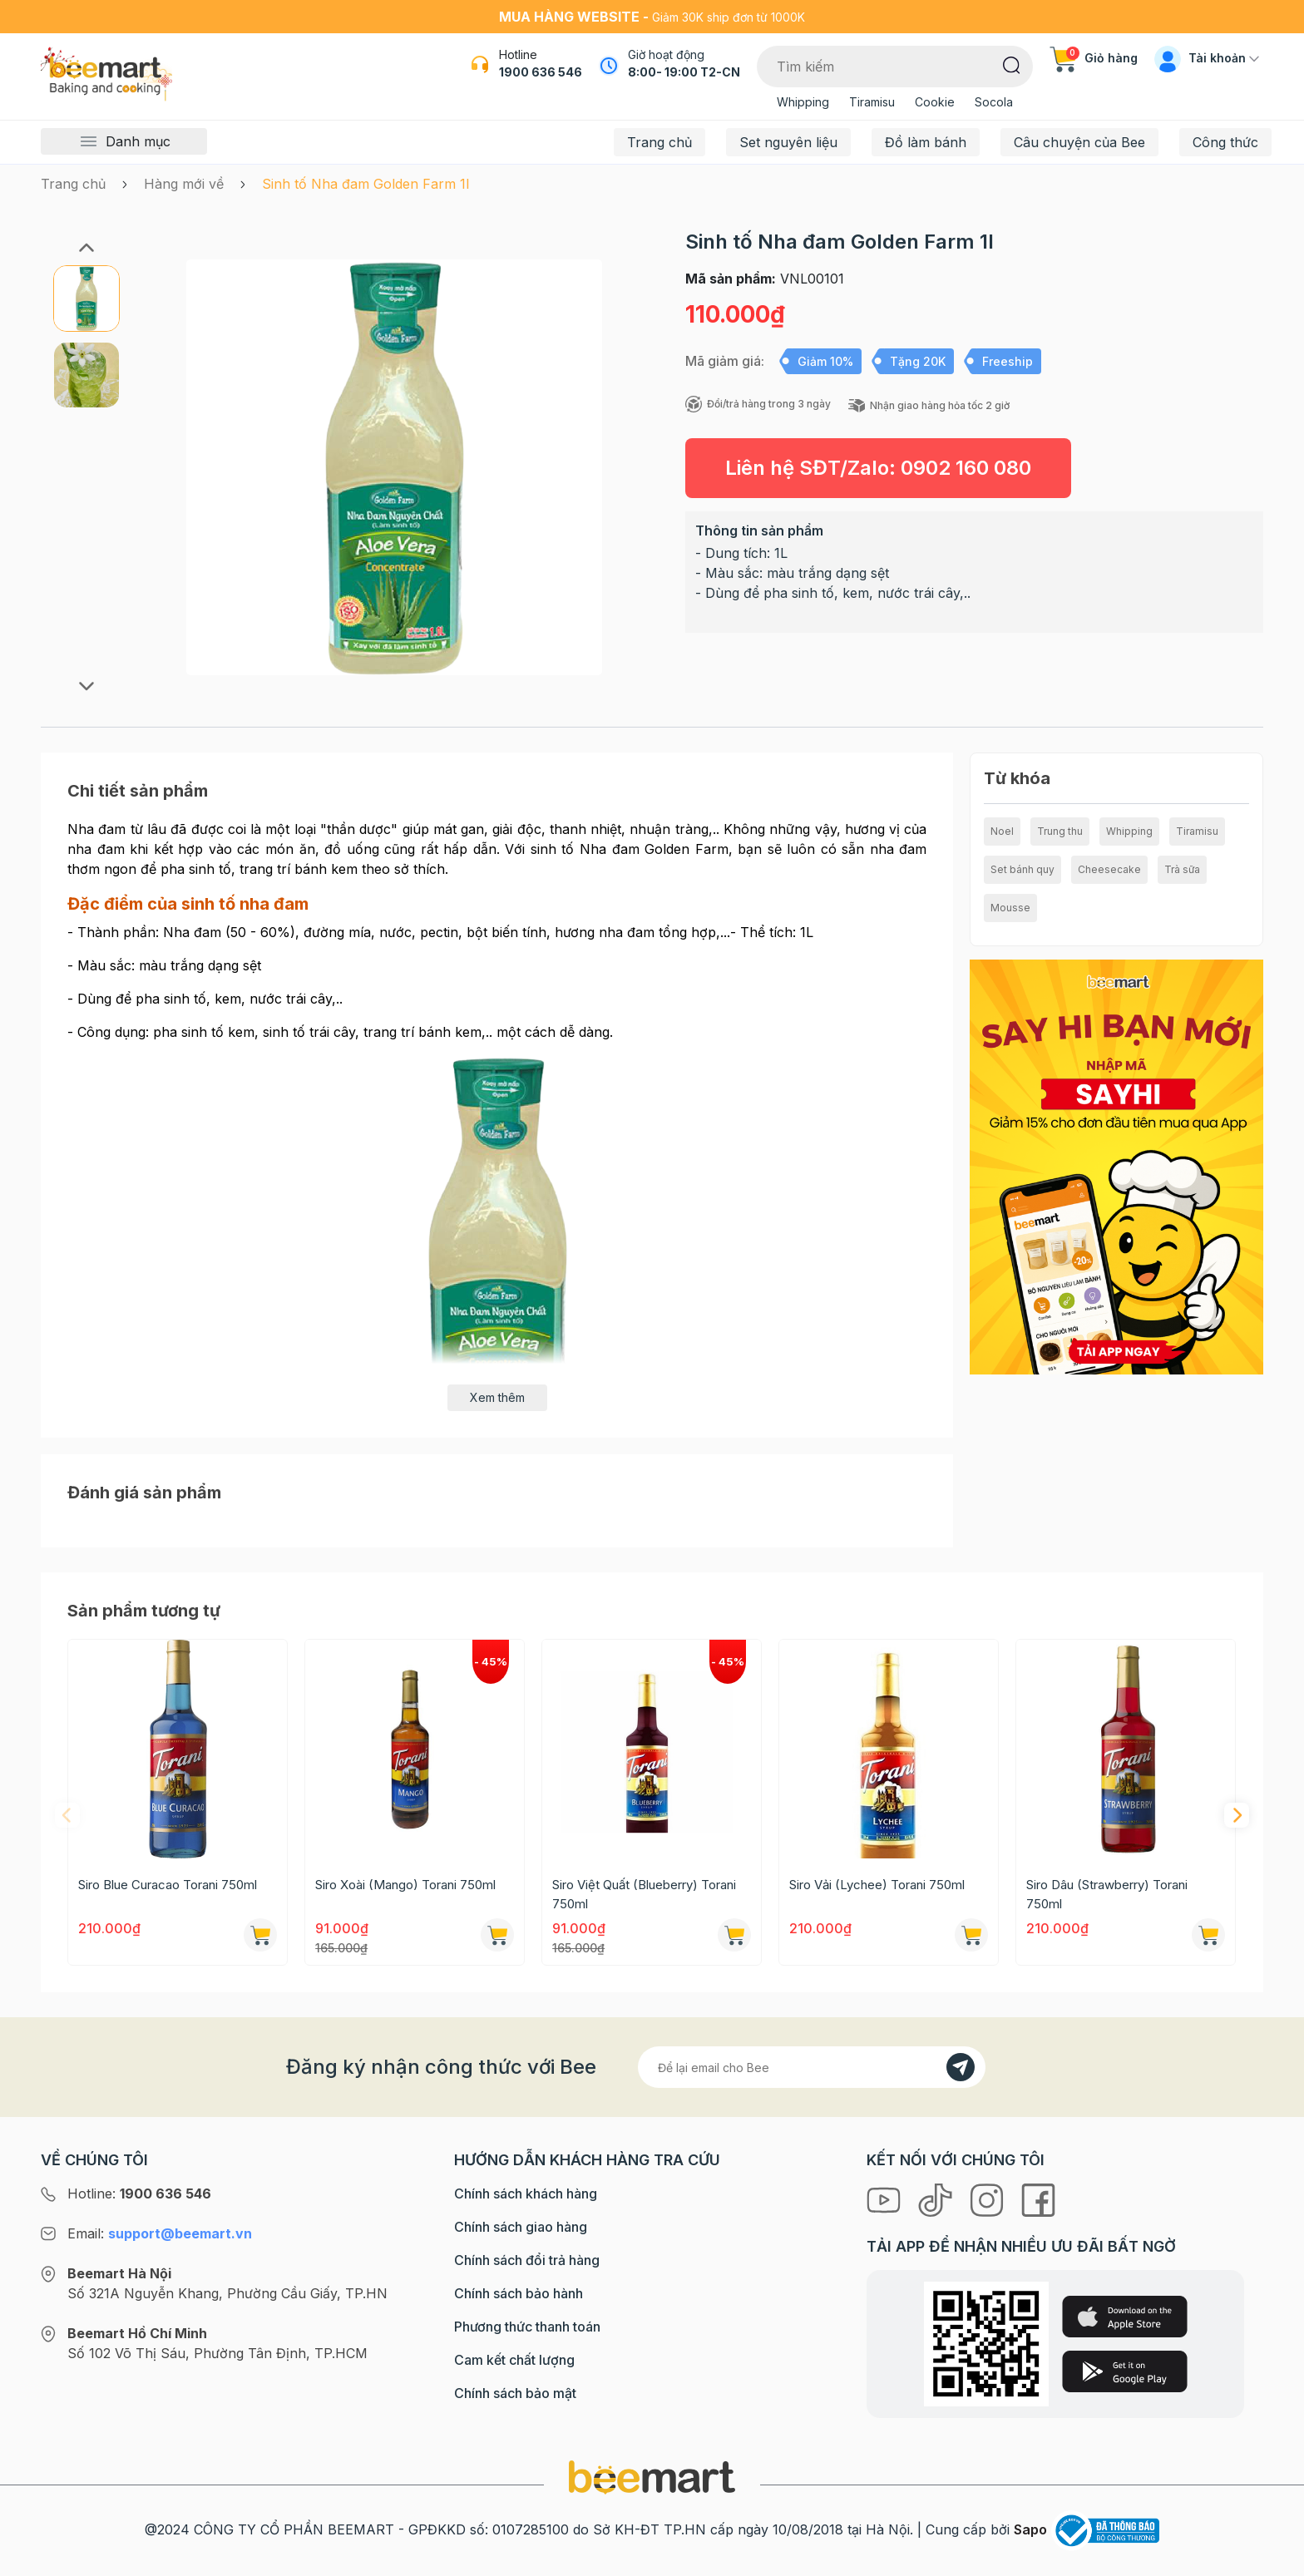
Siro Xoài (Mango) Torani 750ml (405, 1885)
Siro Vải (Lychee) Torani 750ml (877, 1885)
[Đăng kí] (960, 2067)
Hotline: (139, 2193)
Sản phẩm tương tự (143, 1611)
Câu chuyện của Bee (1079, 142)
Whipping (803, 102)
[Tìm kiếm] (1011, 64)
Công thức (1225, 142)
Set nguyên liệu (788, 142)
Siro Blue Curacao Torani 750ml (167, 1885)
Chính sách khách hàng (525, 2193)
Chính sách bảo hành (518, 2293)
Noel (1002, 831)
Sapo (1030, 2529)
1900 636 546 (540, 72)
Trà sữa (1182, 869)
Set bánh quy (1022, 869)
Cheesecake (1109, 869)
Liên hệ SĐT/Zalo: (878, 468)
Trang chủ (659, 142)
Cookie (935, 102)
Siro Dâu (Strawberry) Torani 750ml (1107, 1894)
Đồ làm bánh (925, 142)
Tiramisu (872, 102)
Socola (994, 102)
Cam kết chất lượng (514, 2359)
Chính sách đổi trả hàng (527, 2260)
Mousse (1010, 907)
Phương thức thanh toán (527, 2326)
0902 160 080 (966, 468)
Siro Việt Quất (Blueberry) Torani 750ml (644, 1894)
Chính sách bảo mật (515, 2393)
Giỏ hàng (1094, 58)
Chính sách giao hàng (520, 2226)
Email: (159, 2233)
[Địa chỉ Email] (811, 2067)
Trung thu (1060, 831)
